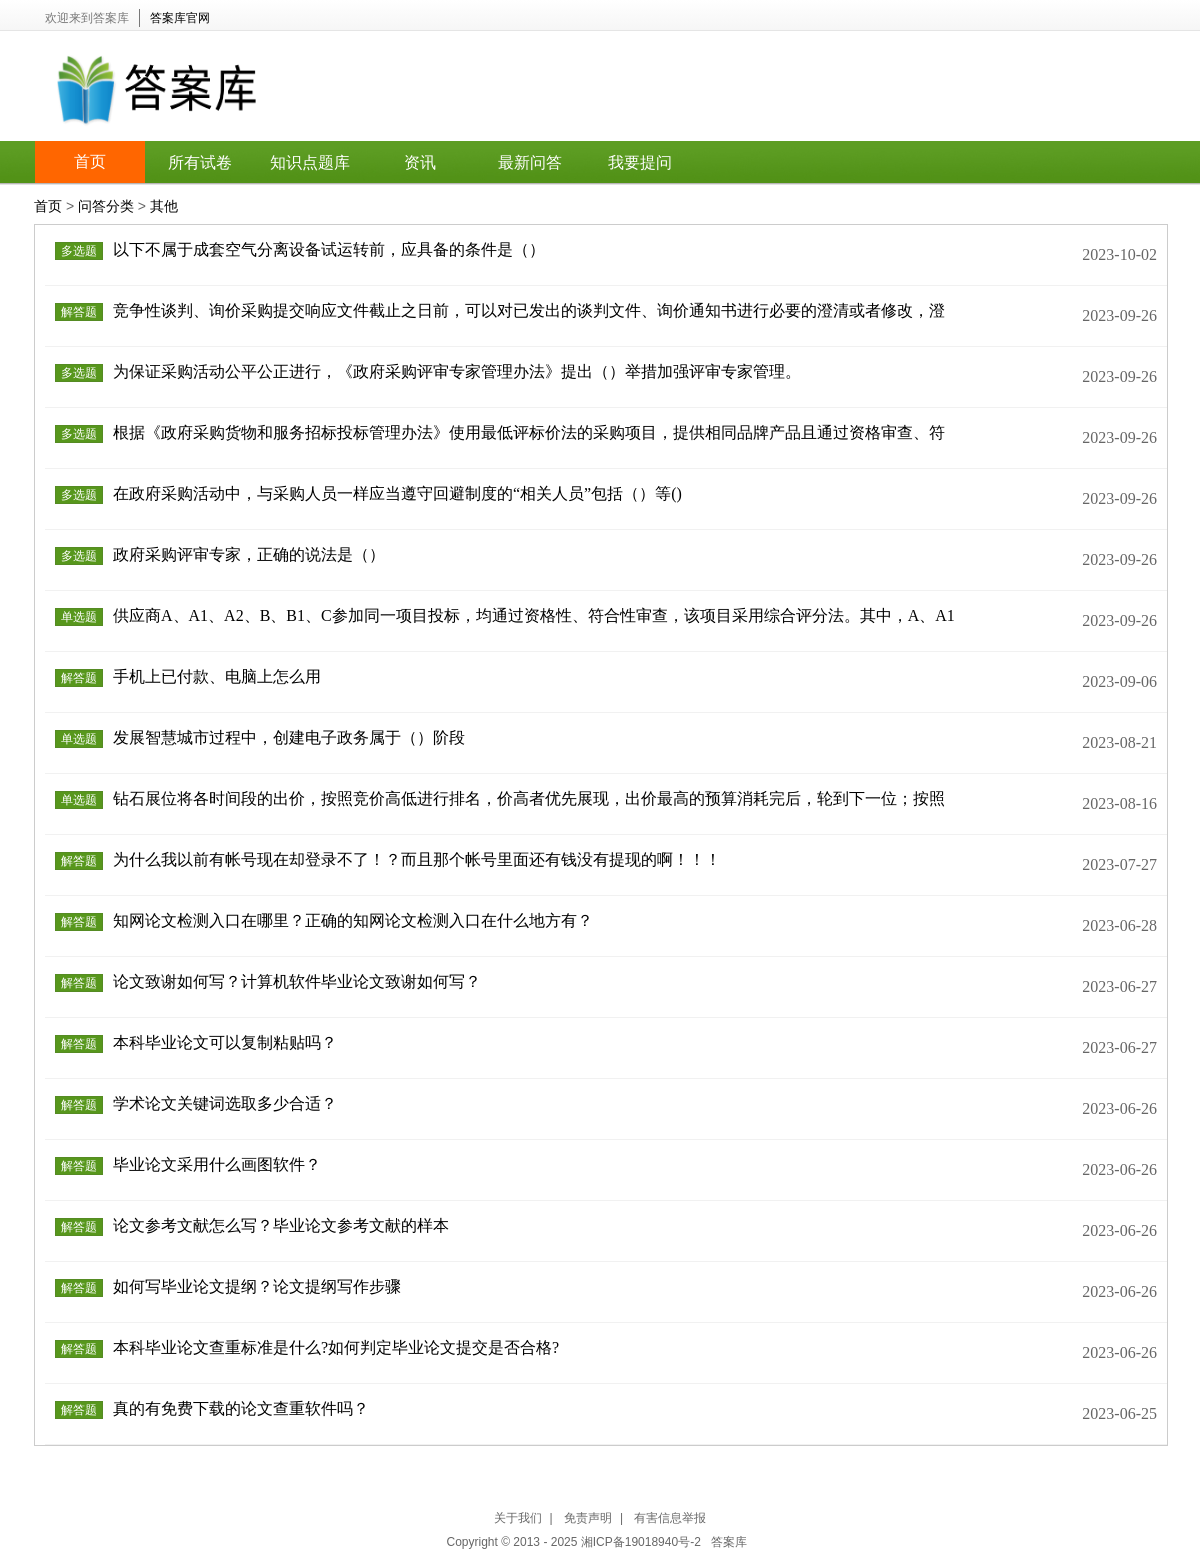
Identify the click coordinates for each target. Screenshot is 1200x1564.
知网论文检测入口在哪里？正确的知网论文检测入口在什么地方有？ (353, 920)
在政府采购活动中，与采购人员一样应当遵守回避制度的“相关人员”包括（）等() (397, 493)
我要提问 (640, 162)
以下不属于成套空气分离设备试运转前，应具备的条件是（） (329, 249)
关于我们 (518, 1518)
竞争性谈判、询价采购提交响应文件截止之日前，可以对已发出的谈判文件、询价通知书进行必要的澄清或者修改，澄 (529, 310)
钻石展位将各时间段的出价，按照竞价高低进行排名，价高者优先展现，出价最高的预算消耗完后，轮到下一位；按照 (529, 798)
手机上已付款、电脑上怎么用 (217, 676)
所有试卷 (200, 162)
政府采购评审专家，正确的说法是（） (249, 554)
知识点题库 (310, 162)
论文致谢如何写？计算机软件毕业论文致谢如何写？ (297, 981)
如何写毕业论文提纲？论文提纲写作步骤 (257, 1286)
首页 (90, 161)
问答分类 (106, 206)
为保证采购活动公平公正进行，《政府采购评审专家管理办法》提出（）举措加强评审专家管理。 (457, 371)
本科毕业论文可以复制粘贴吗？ (225, 1042)
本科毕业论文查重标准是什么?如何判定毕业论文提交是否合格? (336, 1347)
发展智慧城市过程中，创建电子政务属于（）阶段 (289, 737)
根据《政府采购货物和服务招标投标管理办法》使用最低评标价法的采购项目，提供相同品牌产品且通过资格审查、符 (529, 432)
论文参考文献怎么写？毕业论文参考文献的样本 (281, 1225)
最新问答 (530, 162)
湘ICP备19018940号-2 (642, 1542)
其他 (164, 206)
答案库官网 (180, 18)
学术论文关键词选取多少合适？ (225, 1103)
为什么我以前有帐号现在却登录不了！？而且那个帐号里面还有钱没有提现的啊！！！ (417, 859)
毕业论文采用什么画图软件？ (217, 1164)
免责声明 (588, 1518)
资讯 (420, 162)
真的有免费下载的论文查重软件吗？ (241, 1408)
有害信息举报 (670, 1518)
